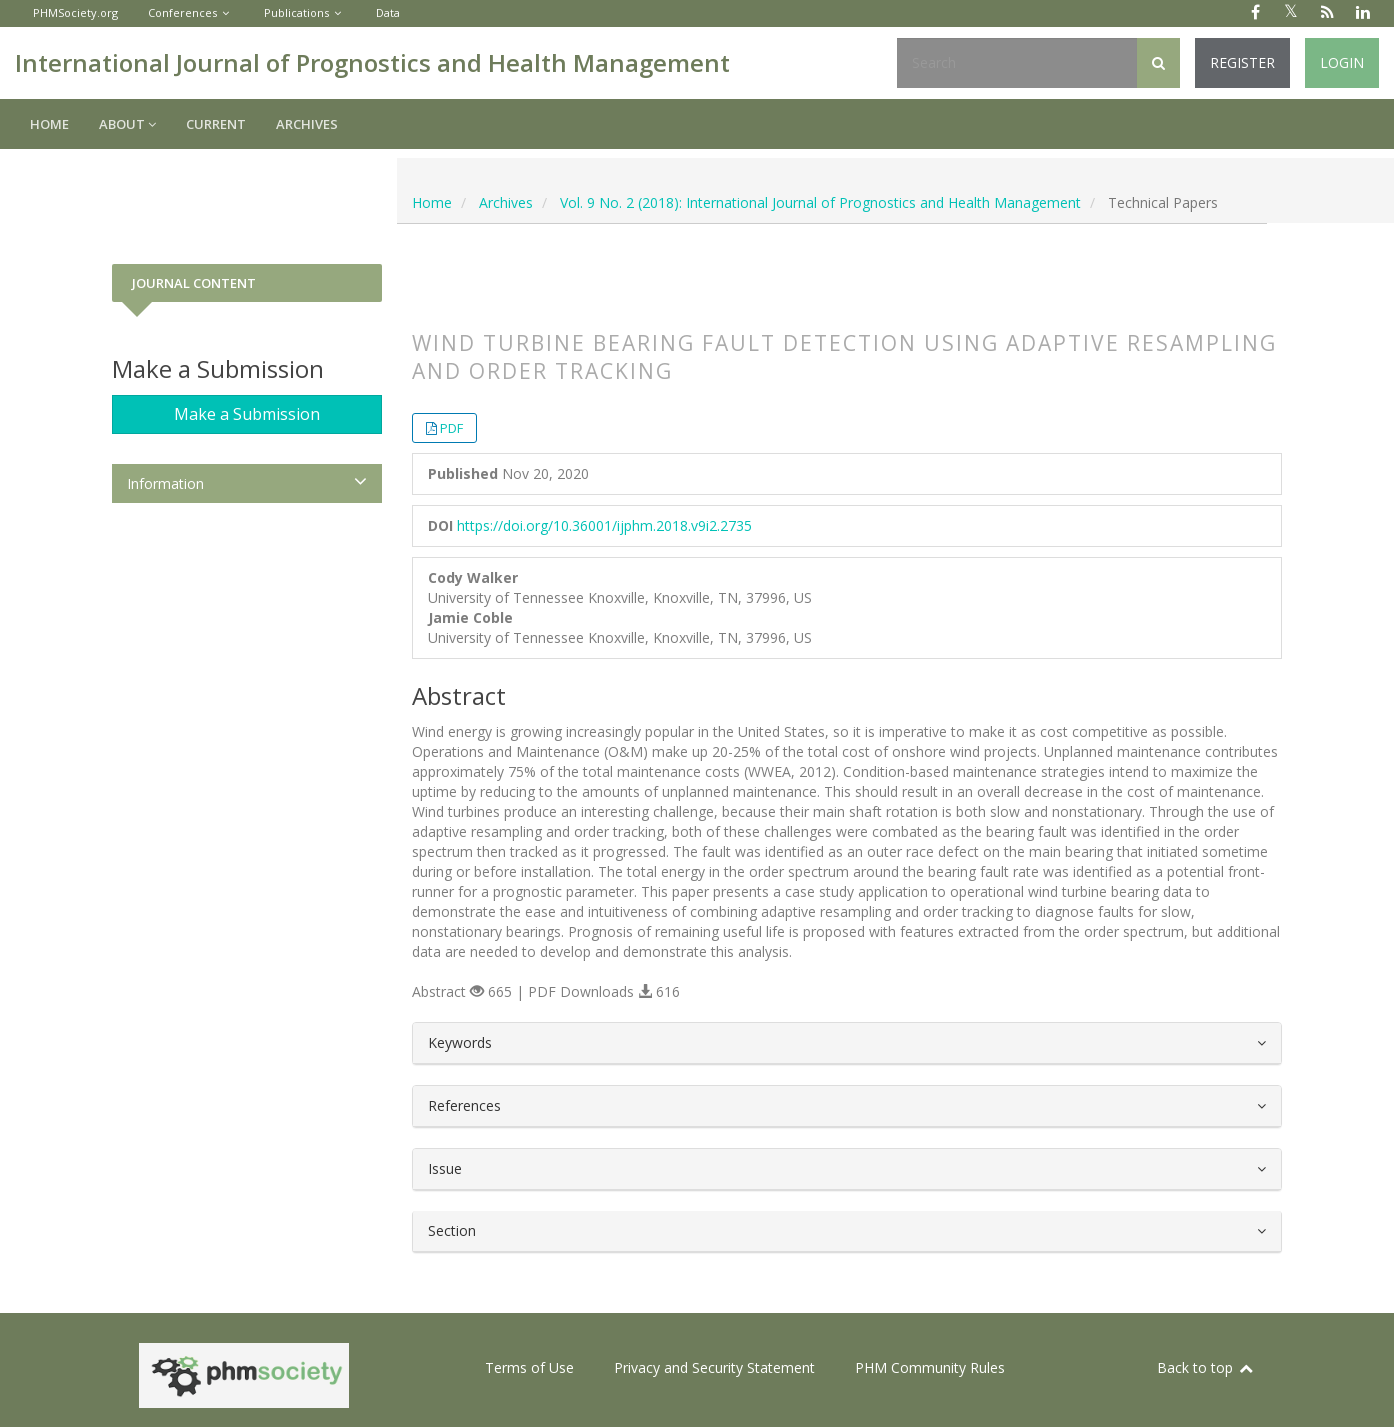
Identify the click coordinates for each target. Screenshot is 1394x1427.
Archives (307, 124)
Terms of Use (529, 1367)
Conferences (182, 12)
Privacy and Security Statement (714, 1367)
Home (49, 124)
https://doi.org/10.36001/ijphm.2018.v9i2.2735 (604, 525)
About (127, 124)
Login (1342, 62)
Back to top (1206, 1367)
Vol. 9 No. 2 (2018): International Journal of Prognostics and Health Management (820, 202)
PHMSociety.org (75, 12)
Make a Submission (247, 414)
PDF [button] (451, 428)
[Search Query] (1017, 63)
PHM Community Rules (930, 1367)
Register (1242, 62)
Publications (296, 12)
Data (388, 12)
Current (216, 124)
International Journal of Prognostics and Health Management (372, 62)
